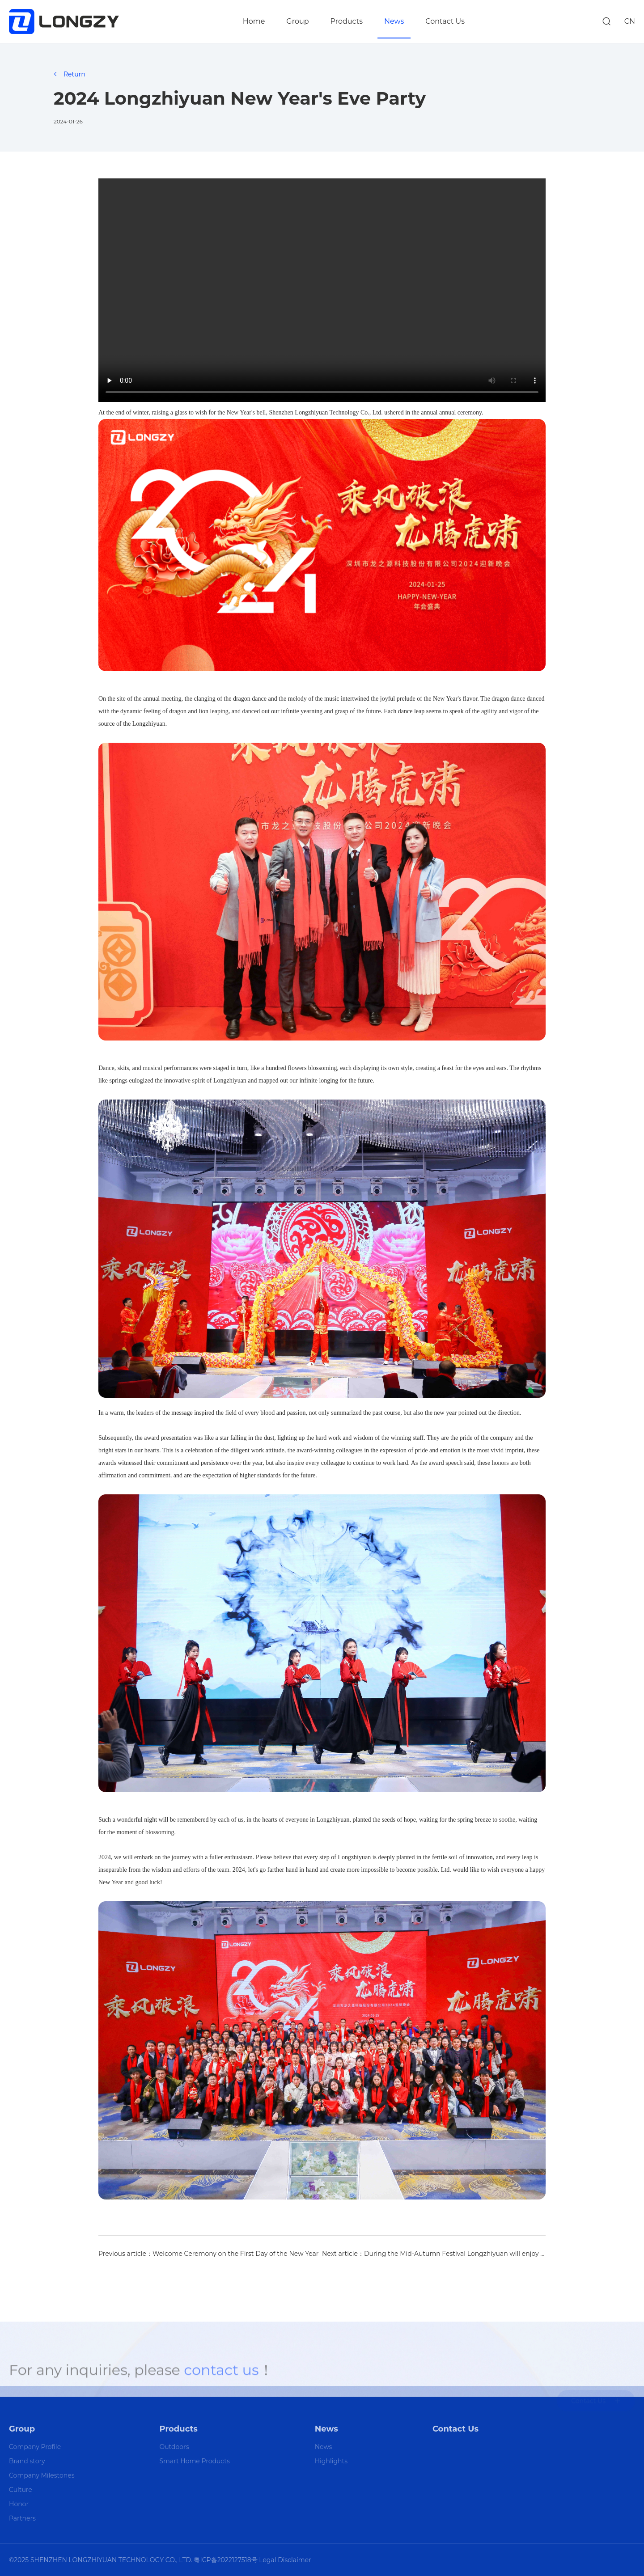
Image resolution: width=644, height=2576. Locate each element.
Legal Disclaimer (285, 2560)
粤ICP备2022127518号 (225, 2560)
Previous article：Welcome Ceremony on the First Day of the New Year (208, 2254)
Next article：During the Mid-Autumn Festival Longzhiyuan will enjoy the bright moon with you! (434, 2254)
